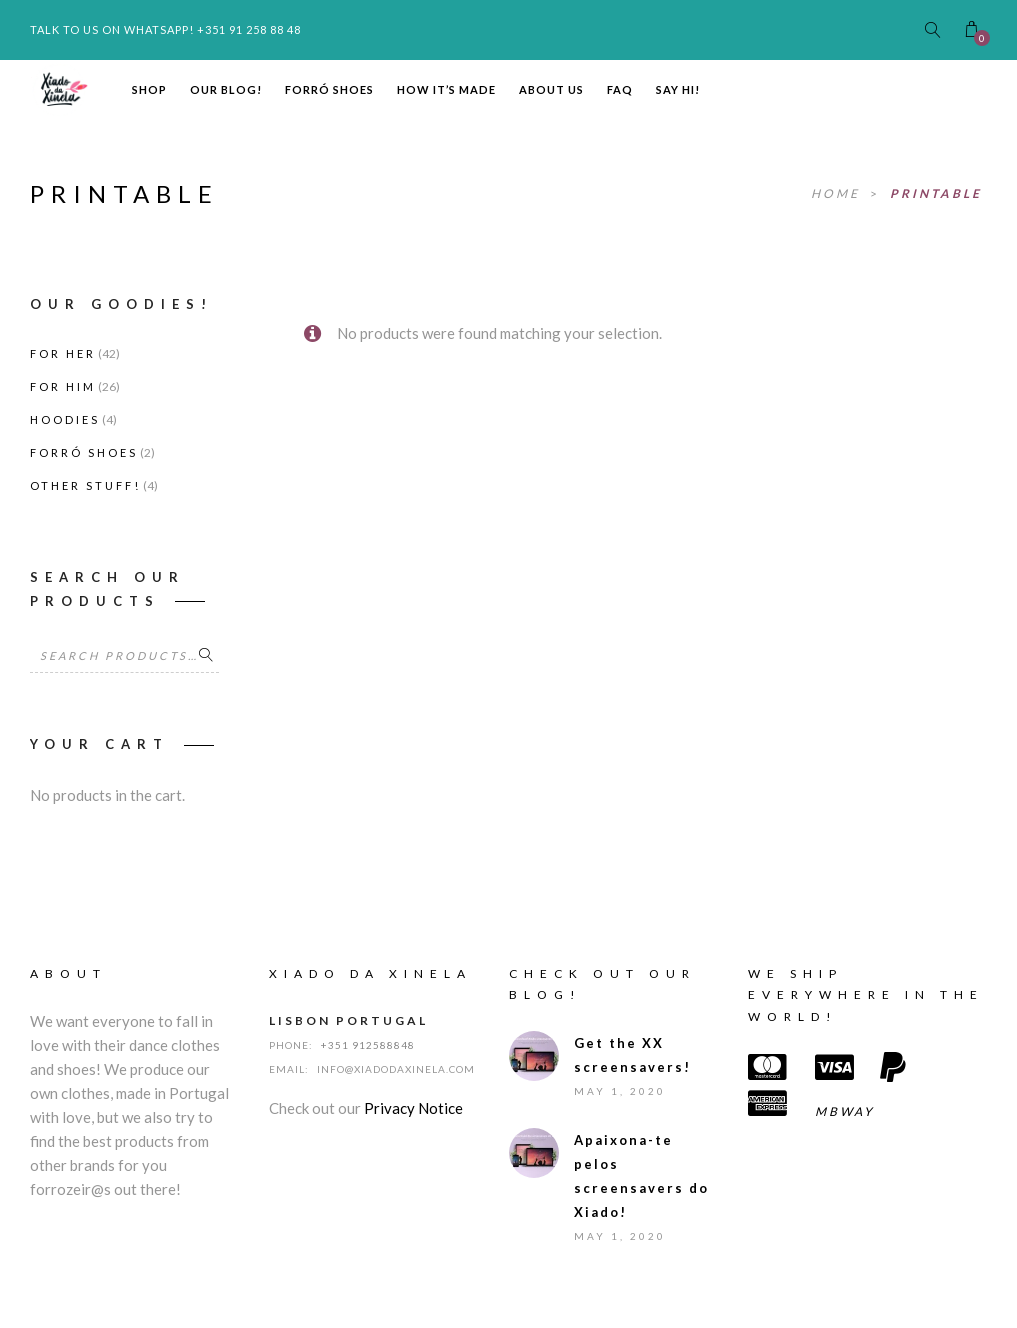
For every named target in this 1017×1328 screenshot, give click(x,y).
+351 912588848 (368, 1045)
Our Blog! (226, 89)
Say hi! (678, 89)
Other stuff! (85, 485)
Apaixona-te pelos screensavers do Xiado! (641, 1176)
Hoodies (65, 419)
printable (936, 193)
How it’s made (446, 89)
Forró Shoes (329, 89)
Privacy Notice (413, 1108)
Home (838, 193)
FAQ (620, 89)
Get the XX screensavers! (632, 1055)
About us (551, 89)
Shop (149, 89)
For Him (63, 386)
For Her (63, 353)
